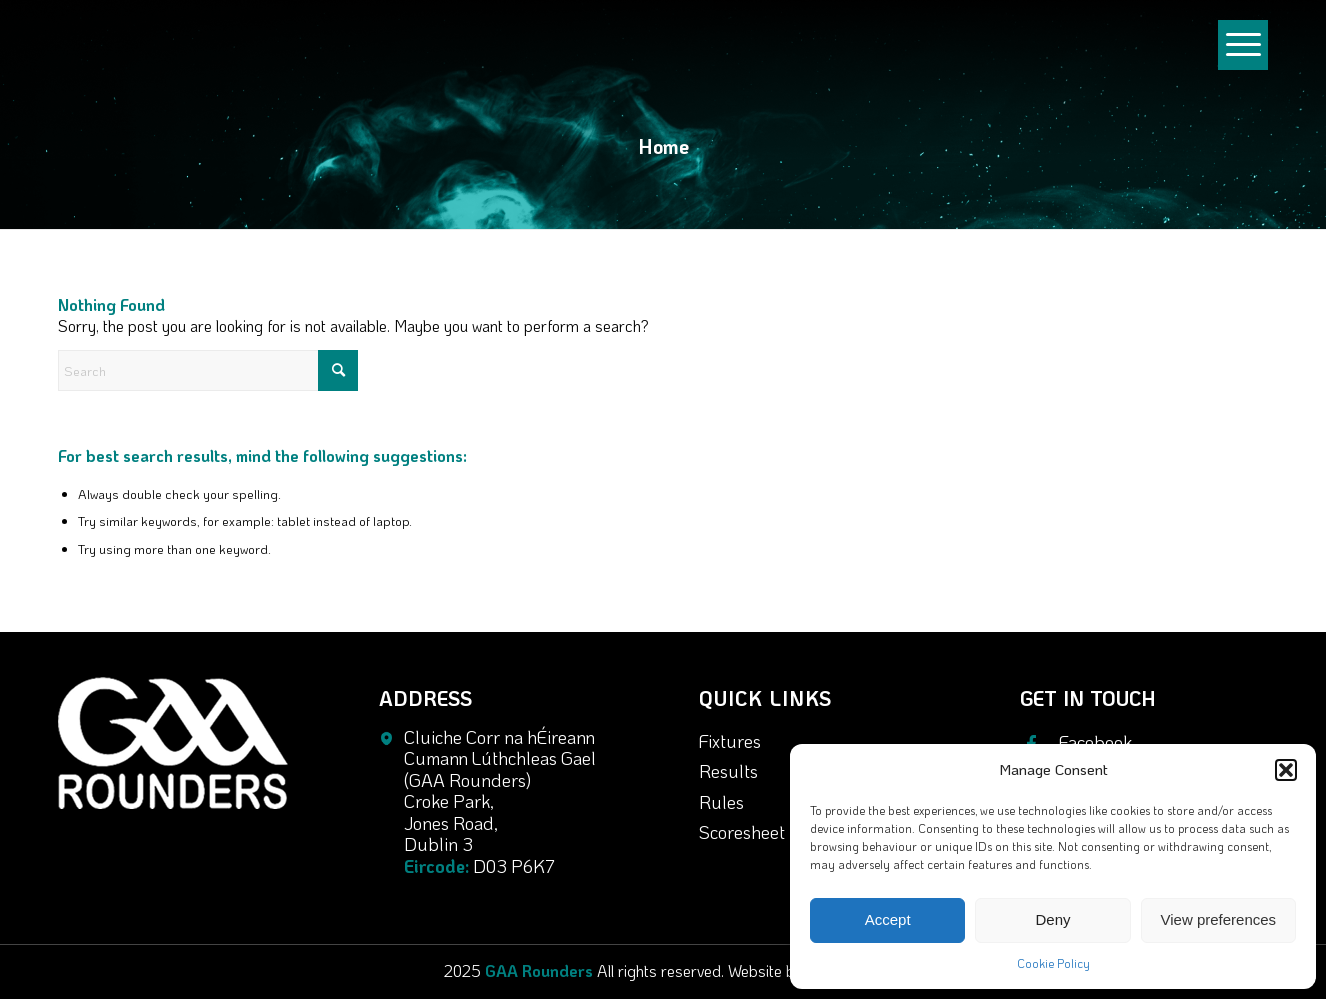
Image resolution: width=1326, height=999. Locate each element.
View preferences (1219, 919)
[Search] (208, 370)
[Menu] (1243, 64)
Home (663, 146)
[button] (1286, 770)
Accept (888, 919)
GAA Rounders (539, 970)
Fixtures (730, 741)
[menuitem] (1243, 54)
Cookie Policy (1053, 963)
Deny (1052, 919)
